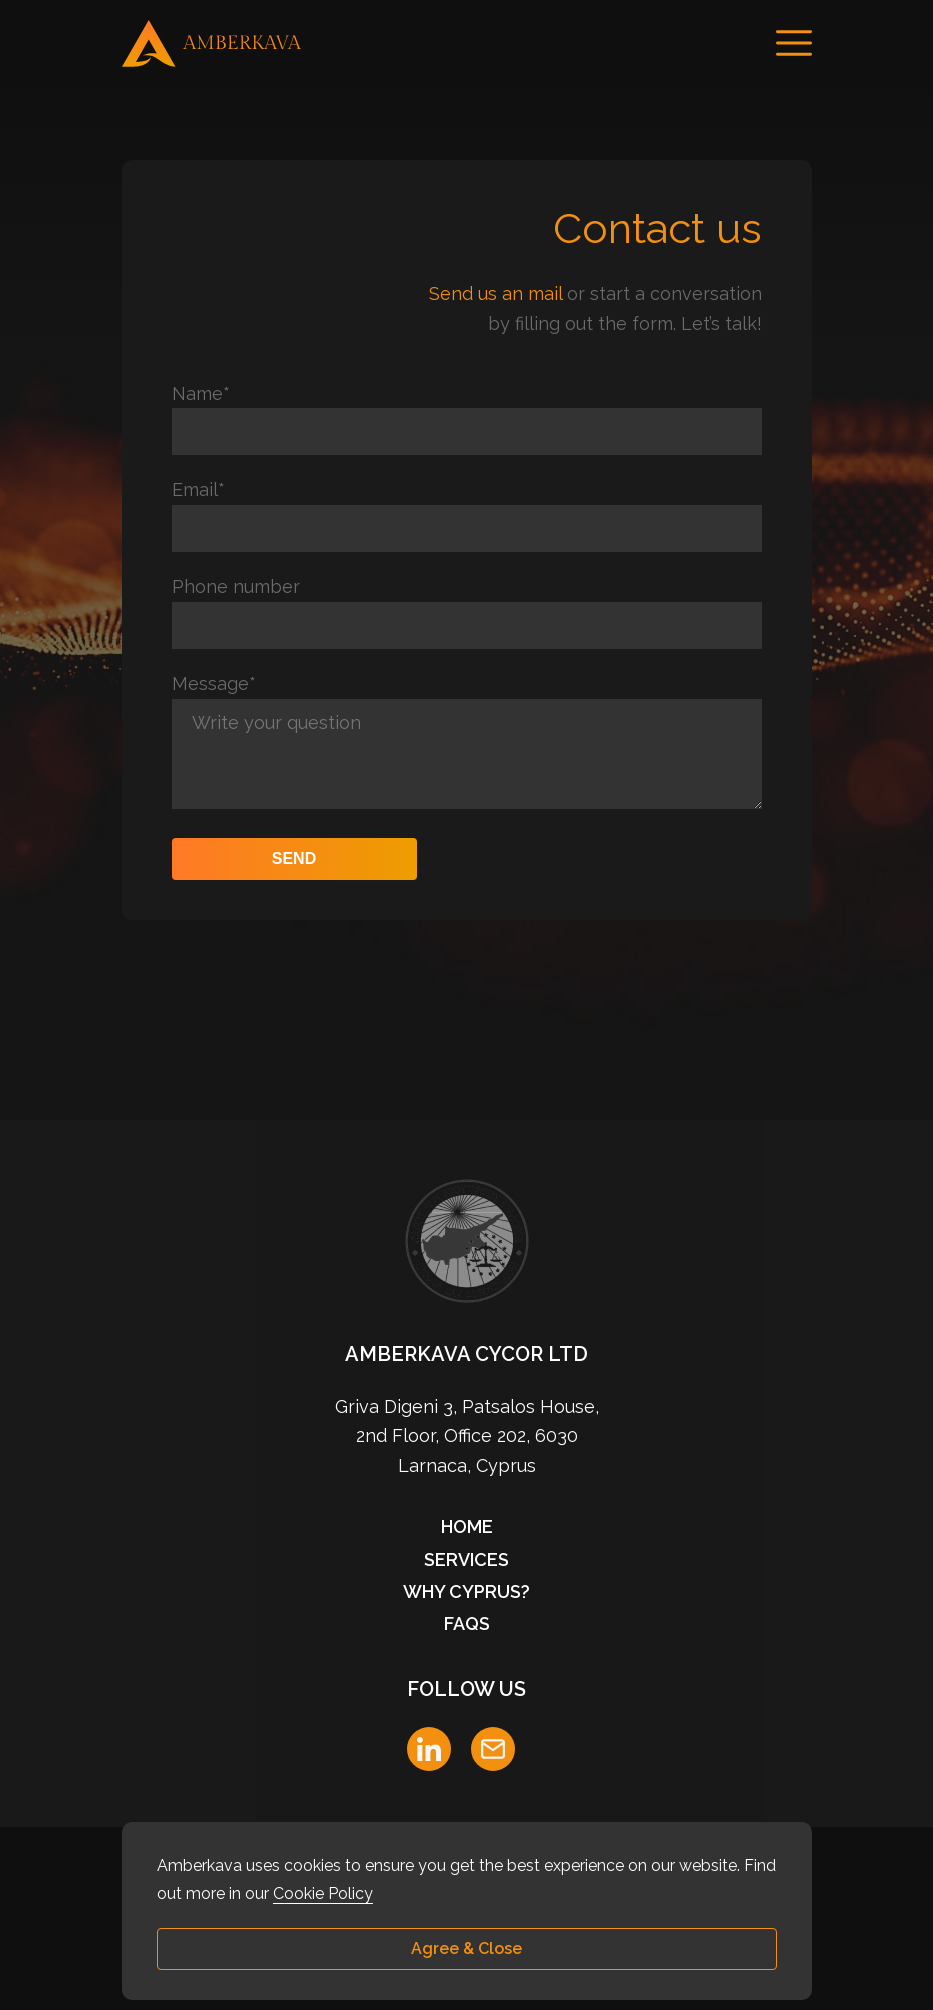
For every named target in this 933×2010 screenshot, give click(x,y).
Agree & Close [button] (466, 1948)
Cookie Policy (323, 1893)
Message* (214, 683)
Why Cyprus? (466, 1591)
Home (467, 1526)
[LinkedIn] (429, 1749)
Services (466, 1559)
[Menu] (794, 43)
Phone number (236, 586)
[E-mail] (493, 1749)
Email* (198, 489)
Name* (201, 393)
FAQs (467, 1623)
